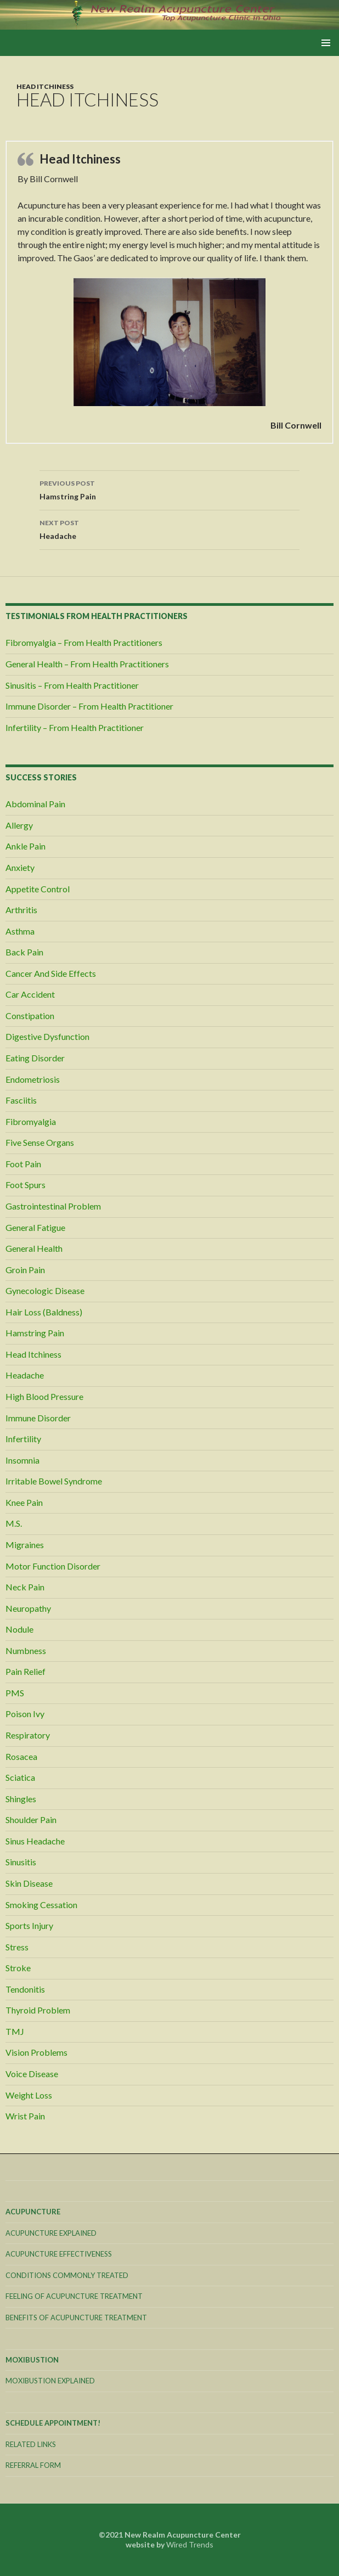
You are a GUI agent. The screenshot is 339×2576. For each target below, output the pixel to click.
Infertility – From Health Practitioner (74, 727)
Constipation (29, 1015)
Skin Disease (29, 1883)
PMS (14, 1693)
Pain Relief (25, 1671)
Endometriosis (32, 1079)
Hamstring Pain (169, 489)
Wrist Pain (25, 2116)
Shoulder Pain (30, 1819)
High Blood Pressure (44, 1396)
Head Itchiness (45, 86)
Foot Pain (23, 1163)
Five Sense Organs (39, 1142)
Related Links (30, 2444)
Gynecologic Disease (44, 1290)
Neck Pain (24, 1587)
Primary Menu (326, 43)
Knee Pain (24, 1502)
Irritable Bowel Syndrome (53, 1481)
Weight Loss (28, 2095)
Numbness (25, 1650)
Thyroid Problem (37, 2010)
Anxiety (20, 867)
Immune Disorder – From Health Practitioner (89, 706)
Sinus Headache (35, 1841)
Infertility (23, 1438)
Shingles (20, 1798)
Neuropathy (28, 1608)
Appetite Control (37, 889)
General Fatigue (35, 1227)
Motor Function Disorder (52, 1566)
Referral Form (33, 2465)
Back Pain (24, 952)
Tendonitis (25, 1989)
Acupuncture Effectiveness (58, 2253)
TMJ (14, 2031)
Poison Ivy (24, 1713)
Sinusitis (20, 1862)
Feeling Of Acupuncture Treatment (74, 2296)
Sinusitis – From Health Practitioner (72, 685)
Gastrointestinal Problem (53, 1206)
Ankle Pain (25, 846)
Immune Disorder (38, 1418)
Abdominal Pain (35, 803)
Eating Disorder (35, 1058)
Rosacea (21, 1756)
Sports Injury (29, 1925)
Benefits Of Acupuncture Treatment (76, 2317)
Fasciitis (21, 1100)
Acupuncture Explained (51, 2233)
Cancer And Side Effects (50, 973)
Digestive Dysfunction (47, 1036)
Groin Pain (25, 1269)
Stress (17, 1947)
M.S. (13, 1523)
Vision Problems (36, 2052)
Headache (169, 528)
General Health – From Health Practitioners (87, 664)
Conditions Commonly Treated (66, 2275)
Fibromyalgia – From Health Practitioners (83, 642)
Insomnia (22, 1460)
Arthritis (21, 909)
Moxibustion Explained (50, 2380)
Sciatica (20, 1777)
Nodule (19, 1629)
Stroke (18, 1967)
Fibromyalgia (30, 1121)
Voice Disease (31, 2073)
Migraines (24, 1544)
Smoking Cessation (41, 1904)
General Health (34, 1248)
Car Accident (30, 994)
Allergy (19, 825)
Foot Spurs (25, 1184)
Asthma (20, 931)
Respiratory (27, 1735)
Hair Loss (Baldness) (43, 1312)
